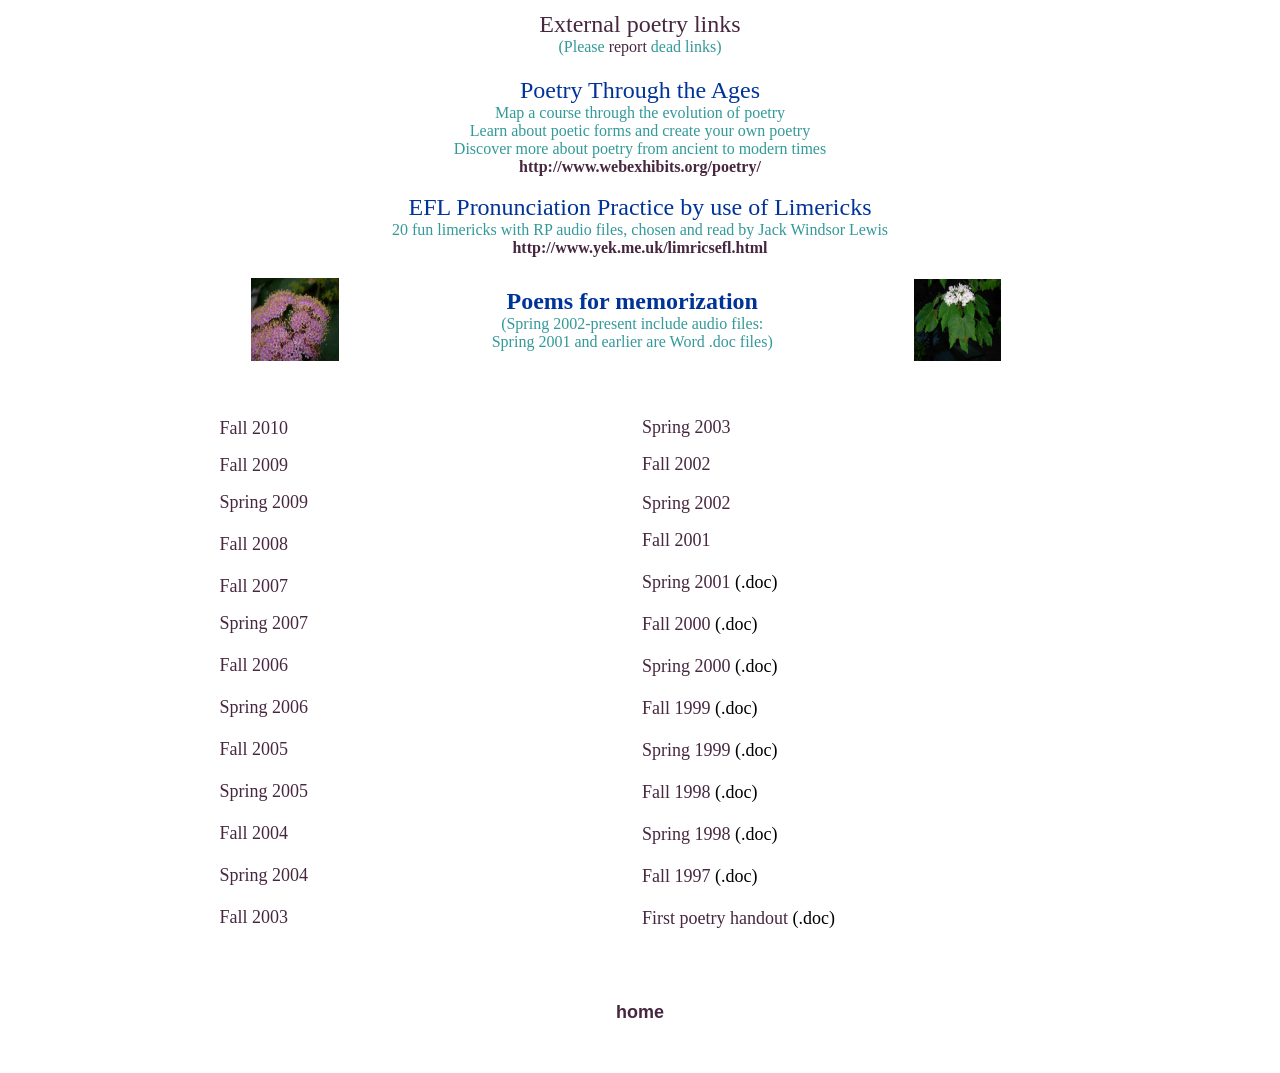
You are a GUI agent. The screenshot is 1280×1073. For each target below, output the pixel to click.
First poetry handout (715, 918)
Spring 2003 (686, 427)
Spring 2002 (686, 503)
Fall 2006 (254, 665)
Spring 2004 (264, 875)
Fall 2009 (254, 465)
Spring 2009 (264, 502)
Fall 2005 (254, 749)
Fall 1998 (676, 792)
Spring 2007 (264, 623)
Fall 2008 (254, 544)
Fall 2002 (676, 464)
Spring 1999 (686, 750)
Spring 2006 (264, 707)
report (628, 46)
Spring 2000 (686, 666)
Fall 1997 (676, 876)
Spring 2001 (686, 582)
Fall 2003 (254, 917)
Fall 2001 (676, 540)
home (640, 1012)
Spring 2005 (264, 791)
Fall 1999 (676, 708)
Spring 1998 (686, 834)
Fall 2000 (676, 624)
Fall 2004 (254, 833)
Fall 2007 (254, 586)
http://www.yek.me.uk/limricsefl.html (639, 247)
